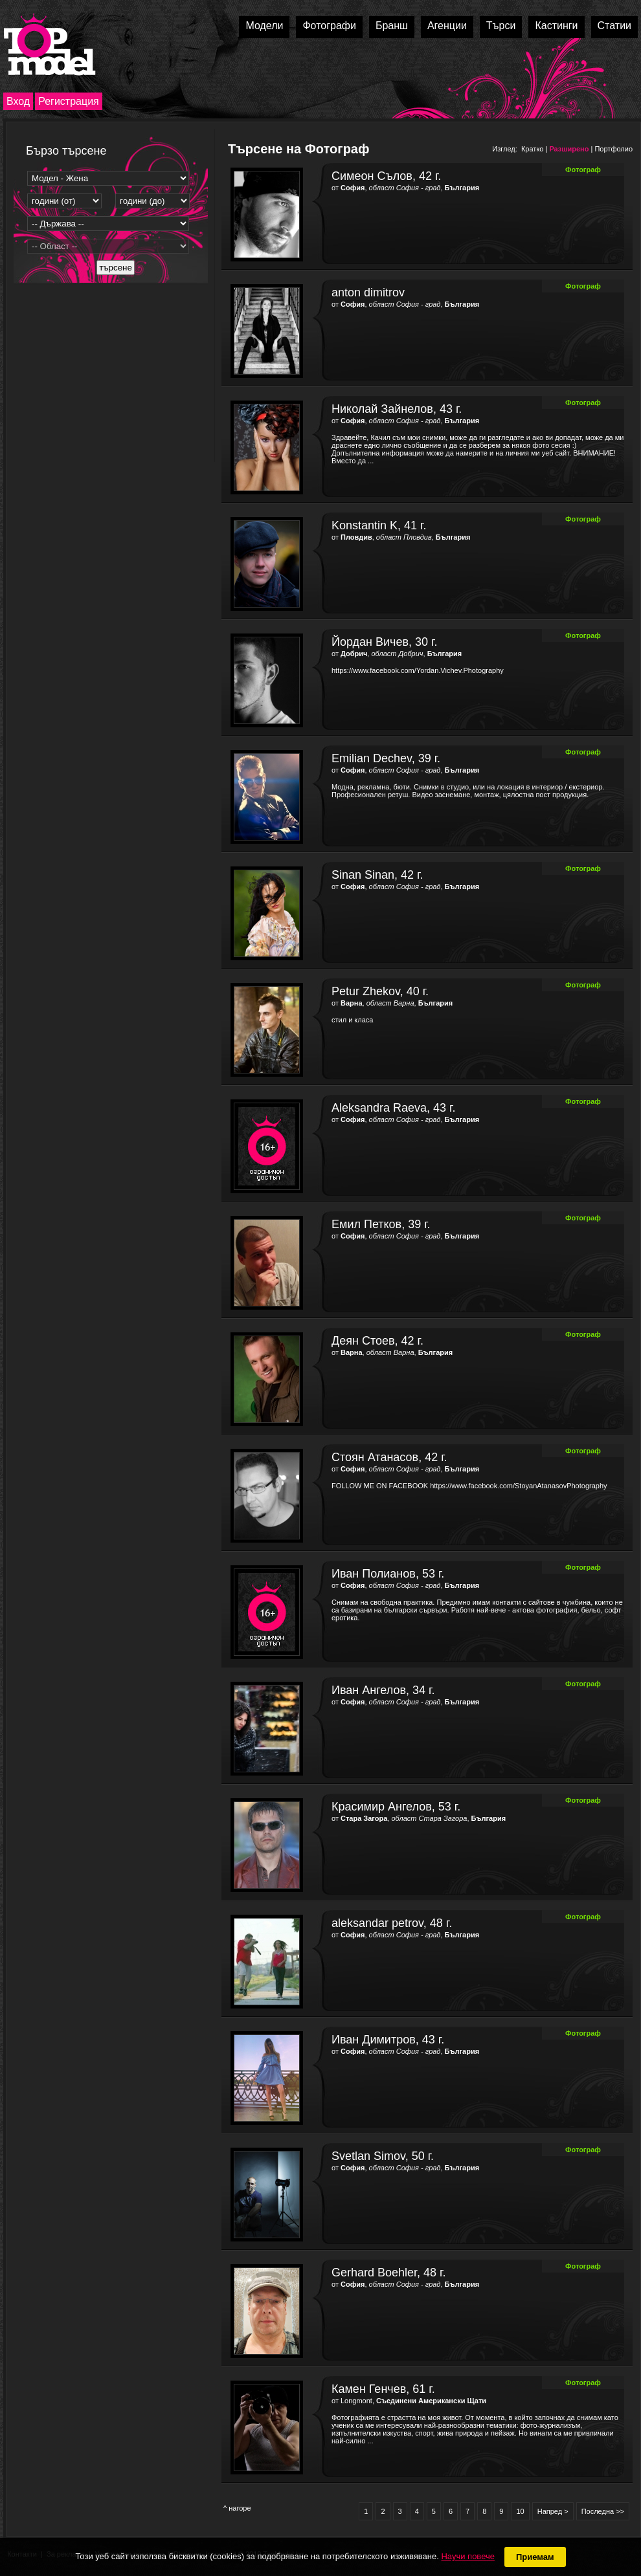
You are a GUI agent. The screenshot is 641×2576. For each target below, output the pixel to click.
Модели (264, 25)
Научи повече (467, 2556)
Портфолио (613, 149)
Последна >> (602, 2511)
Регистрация (68, 101)
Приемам (535, 2557)
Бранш (392, 25)
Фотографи (329, 25)
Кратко (532, 149)
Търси (501, 25)
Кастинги (556, 25)
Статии (614, 25)
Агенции (447, 25)
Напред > (552, 2511)
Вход (18, 101)
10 (520, 2511)
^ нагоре (237, 2508)
